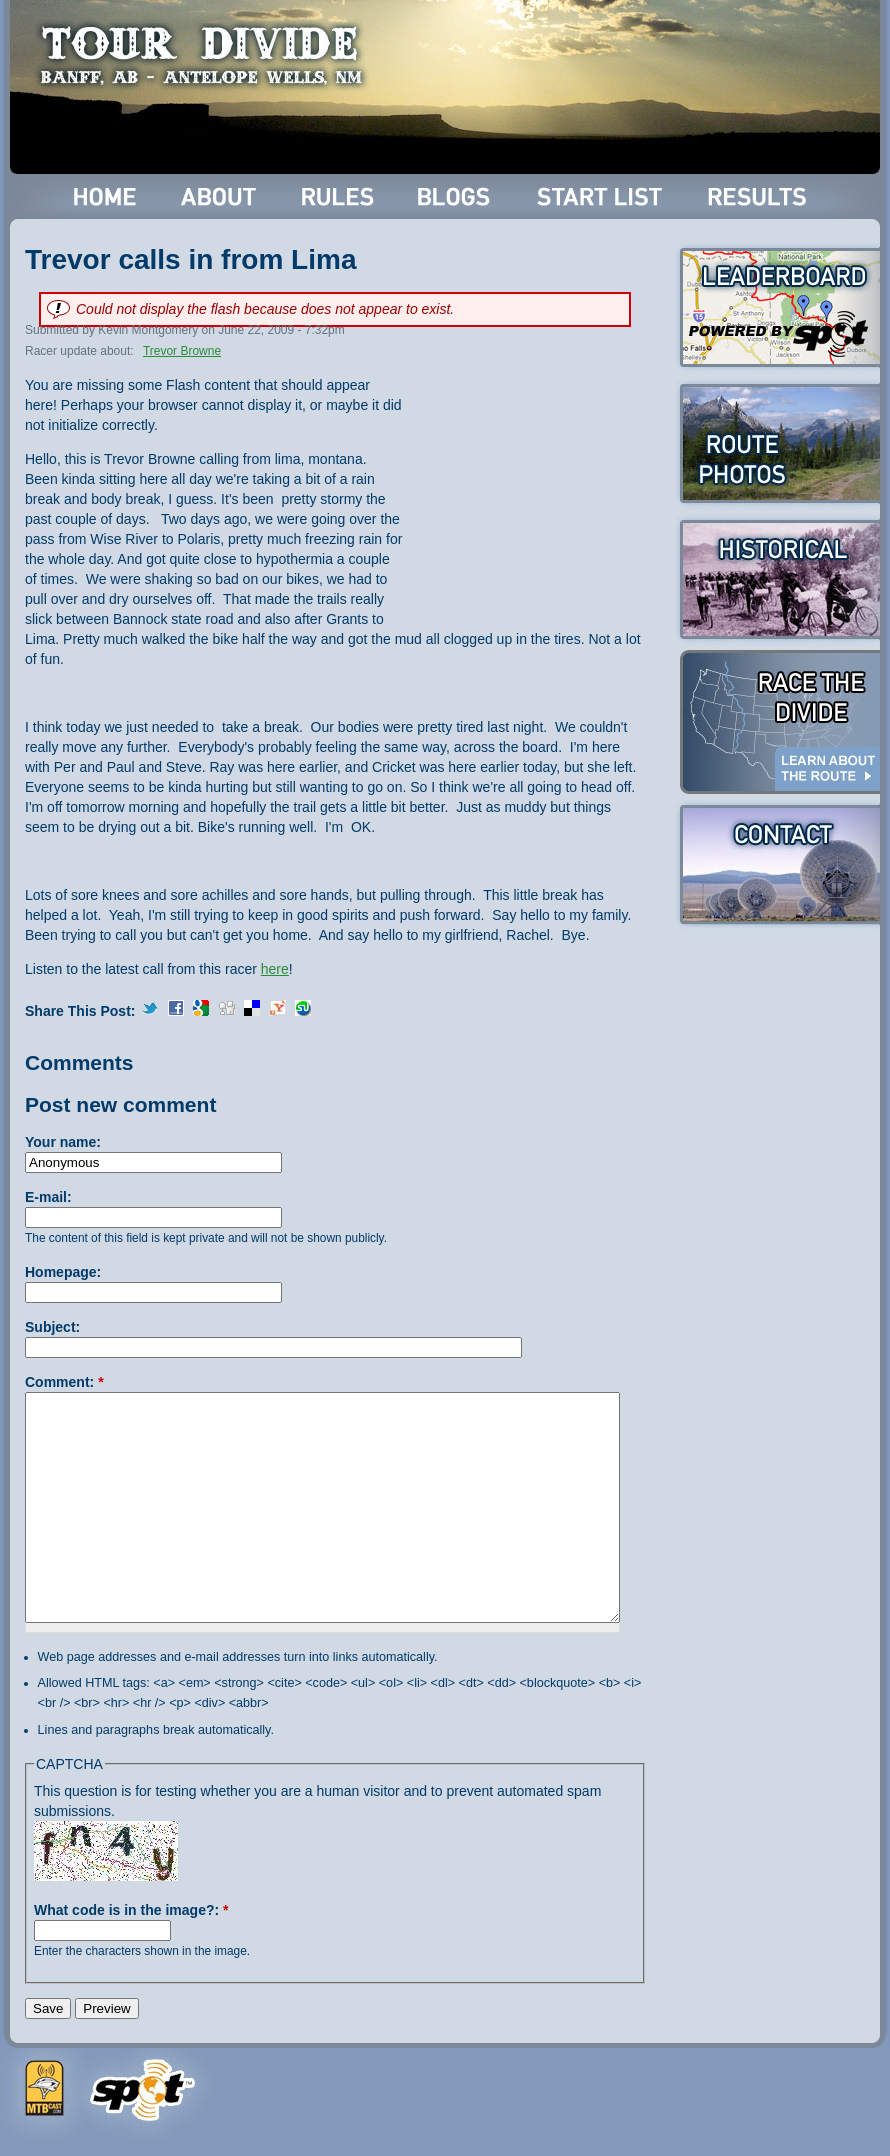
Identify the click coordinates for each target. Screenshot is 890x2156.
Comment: (64, 1382)
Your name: (63, 1142)
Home (105, 196)
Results (760, 196)
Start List (602, 196)
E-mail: (48, 1197)
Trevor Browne (182, 351)
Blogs (457, 196)
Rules (339, 196)
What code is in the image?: (131, 1910)
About (220, 196)
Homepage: (63, 1272)
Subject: (52, 1327)
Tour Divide (207, 55)
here (275, 969)
